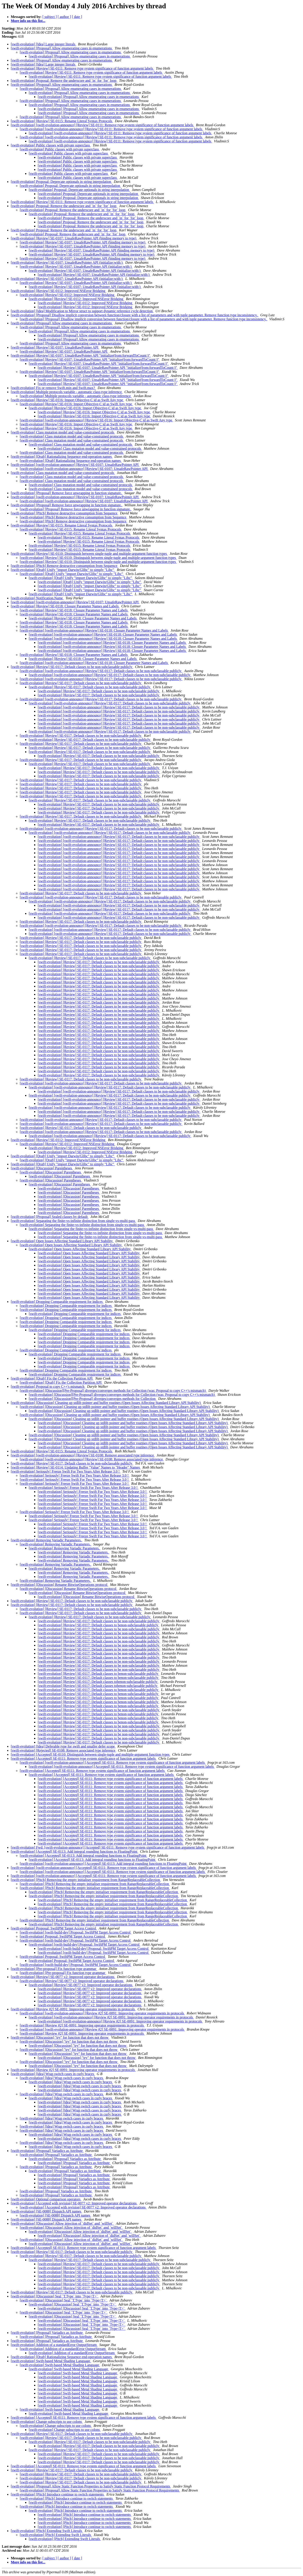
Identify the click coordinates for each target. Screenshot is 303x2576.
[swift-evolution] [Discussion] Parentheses (42, 1168)
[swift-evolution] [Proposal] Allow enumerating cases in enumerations (62, 48)
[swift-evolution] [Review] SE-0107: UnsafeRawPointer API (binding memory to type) (74, 238)
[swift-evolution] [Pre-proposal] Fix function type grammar (54, 1969)
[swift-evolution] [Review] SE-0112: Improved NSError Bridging (58, 291)
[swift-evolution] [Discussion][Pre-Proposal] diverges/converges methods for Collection (92, 1399)
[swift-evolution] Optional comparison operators (46, 2199)
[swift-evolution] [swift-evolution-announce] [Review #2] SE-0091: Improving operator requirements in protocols (102, 2013)
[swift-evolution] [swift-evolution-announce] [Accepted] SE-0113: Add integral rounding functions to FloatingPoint (103, 1864)
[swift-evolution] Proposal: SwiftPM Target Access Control (54, 1928)
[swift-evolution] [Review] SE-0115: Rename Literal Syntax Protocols (62, 121)
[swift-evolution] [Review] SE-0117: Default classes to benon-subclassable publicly (98, 1625)
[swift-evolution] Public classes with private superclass (51, 145)
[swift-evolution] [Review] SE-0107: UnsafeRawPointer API (55, 347)
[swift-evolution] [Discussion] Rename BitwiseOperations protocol (59, 1585)
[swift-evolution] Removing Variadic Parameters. (46, 1540)
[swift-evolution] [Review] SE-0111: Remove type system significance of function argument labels (82, 68)
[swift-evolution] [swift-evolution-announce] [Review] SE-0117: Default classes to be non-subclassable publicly (101, 671)
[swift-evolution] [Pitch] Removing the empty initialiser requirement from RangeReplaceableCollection (86, 1880)
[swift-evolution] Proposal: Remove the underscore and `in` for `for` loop (64, 80)
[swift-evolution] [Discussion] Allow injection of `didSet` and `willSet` (62, 2223)
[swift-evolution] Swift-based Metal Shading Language (51, 2361)
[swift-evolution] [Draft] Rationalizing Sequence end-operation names (62, 456)
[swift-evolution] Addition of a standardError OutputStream (54, 2345)
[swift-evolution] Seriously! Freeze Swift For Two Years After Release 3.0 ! (66, 1471)
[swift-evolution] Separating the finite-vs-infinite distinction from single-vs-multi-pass (73, 1221)
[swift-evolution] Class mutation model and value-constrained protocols (63, 432)
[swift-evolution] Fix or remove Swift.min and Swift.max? (53, 388)
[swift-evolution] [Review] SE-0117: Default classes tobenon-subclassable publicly (98, 1682)
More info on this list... (28, 21)
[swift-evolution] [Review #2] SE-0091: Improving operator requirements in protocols (73, 2009)
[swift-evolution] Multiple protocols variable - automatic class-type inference (67, 392)
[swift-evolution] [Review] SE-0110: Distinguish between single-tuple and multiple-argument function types (89, 553)
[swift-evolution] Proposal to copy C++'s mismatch (48, 1386)
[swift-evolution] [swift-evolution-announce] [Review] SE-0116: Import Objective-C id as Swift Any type (96, 420)
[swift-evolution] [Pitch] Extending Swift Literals (47, 2531)
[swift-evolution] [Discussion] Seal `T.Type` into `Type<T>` (55, 2296)
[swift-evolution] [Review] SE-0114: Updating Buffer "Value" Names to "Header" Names (76, 1467)
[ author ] (64, 17)
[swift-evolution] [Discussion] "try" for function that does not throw (60, 2037)
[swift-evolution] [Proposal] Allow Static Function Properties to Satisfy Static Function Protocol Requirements (91, 2486)
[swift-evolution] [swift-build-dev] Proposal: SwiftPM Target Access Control (75, 1932)
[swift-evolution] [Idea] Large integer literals (43, 44)
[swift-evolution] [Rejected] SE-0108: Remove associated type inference (63, 1750)
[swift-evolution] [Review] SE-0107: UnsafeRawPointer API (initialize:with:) (67, 262)
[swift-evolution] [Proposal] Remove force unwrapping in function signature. (67, 493)
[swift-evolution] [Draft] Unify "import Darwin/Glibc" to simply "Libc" (63, 570)
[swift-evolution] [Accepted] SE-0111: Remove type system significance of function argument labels (83, 1758)
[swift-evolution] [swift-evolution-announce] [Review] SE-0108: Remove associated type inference (83, 1455)
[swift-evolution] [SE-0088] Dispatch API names (46, 2211)
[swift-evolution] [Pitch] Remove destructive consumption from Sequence (64, 513)
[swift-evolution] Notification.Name (37, 598)
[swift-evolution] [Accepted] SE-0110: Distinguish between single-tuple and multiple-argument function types (90, 1754)
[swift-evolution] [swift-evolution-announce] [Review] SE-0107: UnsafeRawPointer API (75, 465)
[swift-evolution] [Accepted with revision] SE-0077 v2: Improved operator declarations (74, 2203)
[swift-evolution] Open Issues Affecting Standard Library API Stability (62, 1241)
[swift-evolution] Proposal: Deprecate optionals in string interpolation (61, 182)
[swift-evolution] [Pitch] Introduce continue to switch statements (58, 2494)
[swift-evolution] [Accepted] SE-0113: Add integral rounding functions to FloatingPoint (74, 1851)
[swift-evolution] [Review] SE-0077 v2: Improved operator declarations (63, 1977)
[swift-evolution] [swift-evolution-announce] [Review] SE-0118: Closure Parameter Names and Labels (94, 630)
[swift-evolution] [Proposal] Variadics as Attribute (47, 2151)
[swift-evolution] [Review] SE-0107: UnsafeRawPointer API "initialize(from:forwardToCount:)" (81, 355)
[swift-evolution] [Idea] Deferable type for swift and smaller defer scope (63, 1746)
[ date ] (77, 17)
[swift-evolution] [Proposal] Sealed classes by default (50, 1217)
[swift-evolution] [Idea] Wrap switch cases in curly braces (53, 2074)
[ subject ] (49, 17)
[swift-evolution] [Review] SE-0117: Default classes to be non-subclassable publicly (72, 667)
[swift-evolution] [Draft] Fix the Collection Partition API (52, 1378)
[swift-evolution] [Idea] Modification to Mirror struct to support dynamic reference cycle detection (82, 311)
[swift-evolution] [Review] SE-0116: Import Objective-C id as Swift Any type (67, 400)
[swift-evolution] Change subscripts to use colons (47, 2421)
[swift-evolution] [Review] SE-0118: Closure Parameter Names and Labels (65, 606)
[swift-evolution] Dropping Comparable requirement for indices (57, 1301)
